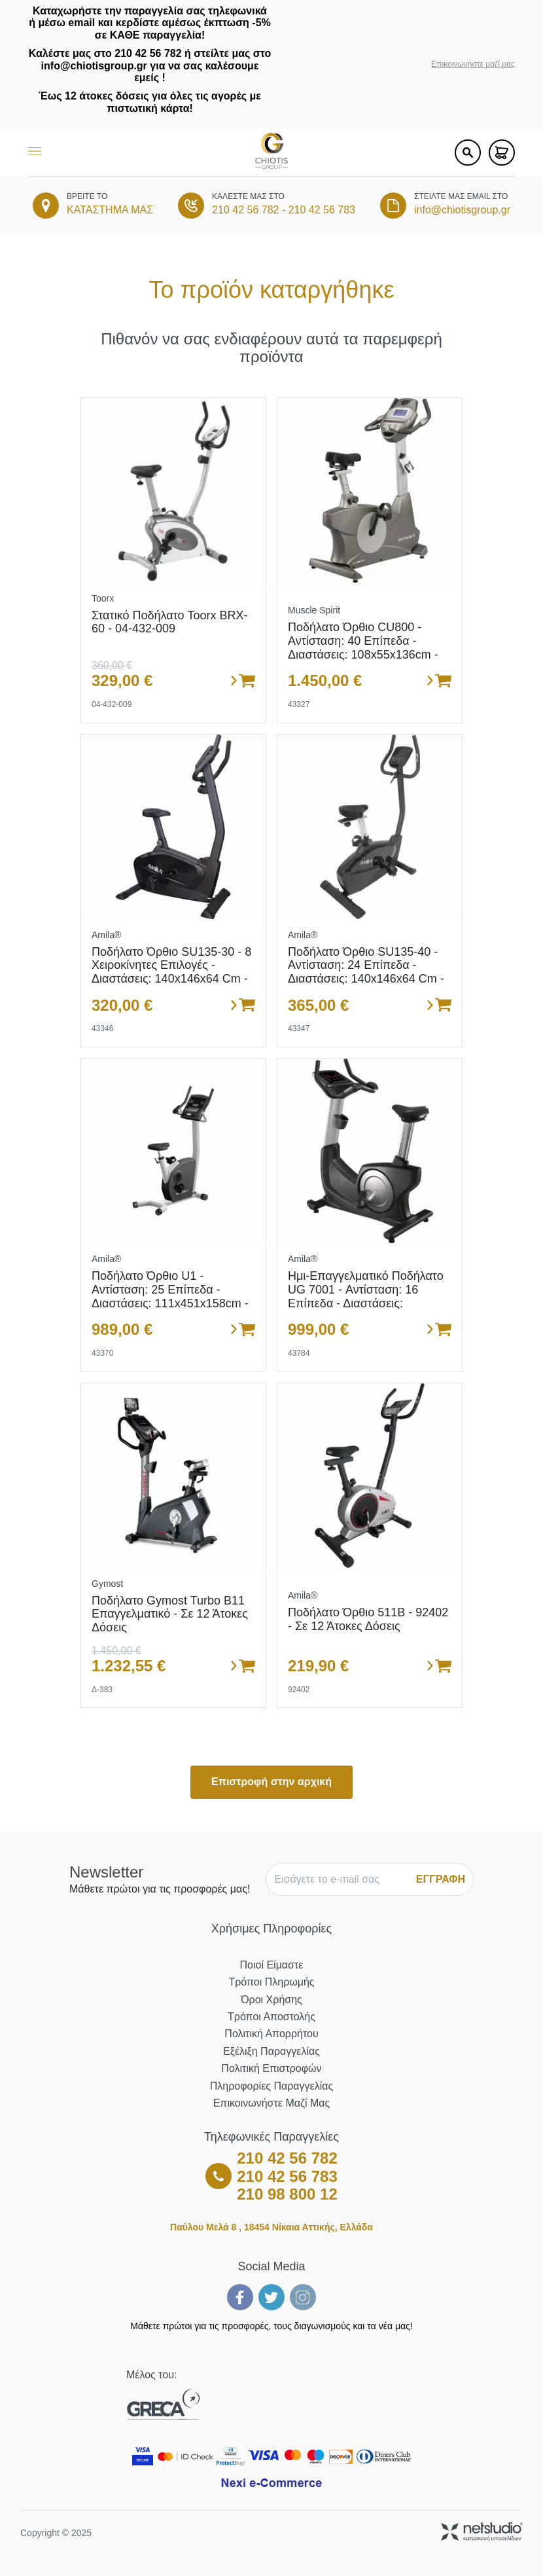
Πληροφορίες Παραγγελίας (271, 2086)
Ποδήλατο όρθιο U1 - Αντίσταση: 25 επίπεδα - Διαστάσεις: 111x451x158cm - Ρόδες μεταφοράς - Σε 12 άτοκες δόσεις (170, 1303)
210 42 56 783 (322, 209)
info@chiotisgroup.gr (462, 209)
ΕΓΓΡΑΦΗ (440, 1879)
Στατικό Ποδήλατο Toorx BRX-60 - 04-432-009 (170, 622)
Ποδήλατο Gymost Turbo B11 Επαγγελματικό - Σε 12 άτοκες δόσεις (170, 1614)
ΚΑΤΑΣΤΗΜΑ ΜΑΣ (110, 209)
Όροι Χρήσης (271, 1999)
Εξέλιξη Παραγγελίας (271, 2051)
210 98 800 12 (287, 2194)
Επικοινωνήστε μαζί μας (473, 64)
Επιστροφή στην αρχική (271, 1781)
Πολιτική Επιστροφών (271, 2068)
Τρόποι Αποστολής (271, 2016)
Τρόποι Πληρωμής (271, 1981)
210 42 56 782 (245, 209)
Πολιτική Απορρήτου (271, 2033)
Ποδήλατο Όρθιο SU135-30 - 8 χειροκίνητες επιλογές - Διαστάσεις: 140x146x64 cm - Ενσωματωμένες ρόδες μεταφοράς (171, 979)
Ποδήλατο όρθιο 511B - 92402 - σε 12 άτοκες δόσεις (368, 1619)
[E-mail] (339, 1879)
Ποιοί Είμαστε (272, 1964)
